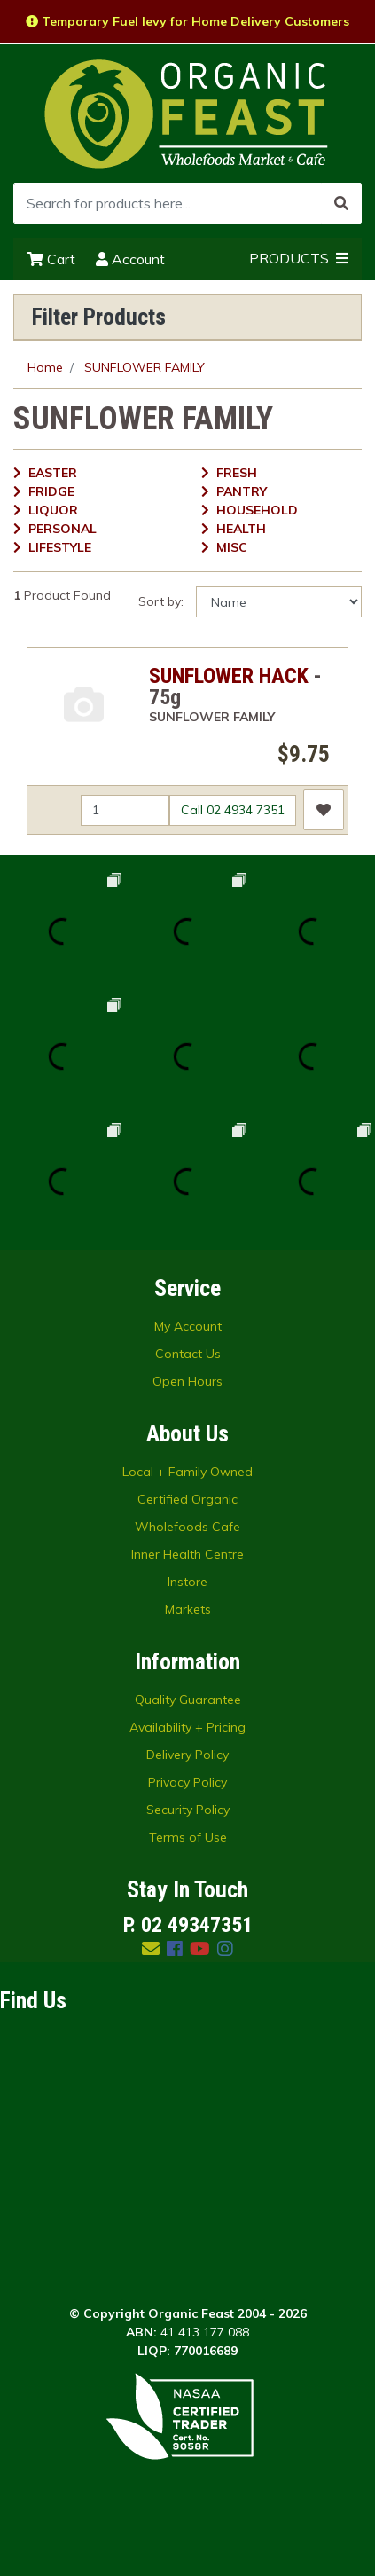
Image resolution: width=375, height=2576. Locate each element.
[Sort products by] (279, 601)
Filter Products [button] (99, 316)
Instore (187, 1582)
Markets (188, 1609)
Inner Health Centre (187, 1554)
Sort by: (161, 601)
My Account (188, 1326)
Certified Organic (187, 1499)
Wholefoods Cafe (187, 1527)
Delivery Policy (187, 1755)
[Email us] (151, 1948)
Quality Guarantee (188, 1700)
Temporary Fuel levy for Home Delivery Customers (187, 21)
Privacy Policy (187, 1782)
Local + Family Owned (187, 1472)
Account (130, 259)
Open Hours (187, 1381)
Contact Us (188, 1354)
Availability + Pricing (187, 1727)
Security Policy (188, 1810)
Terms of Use (188, 1837)
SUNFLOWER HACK (229, 676)
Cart (51, 259)
